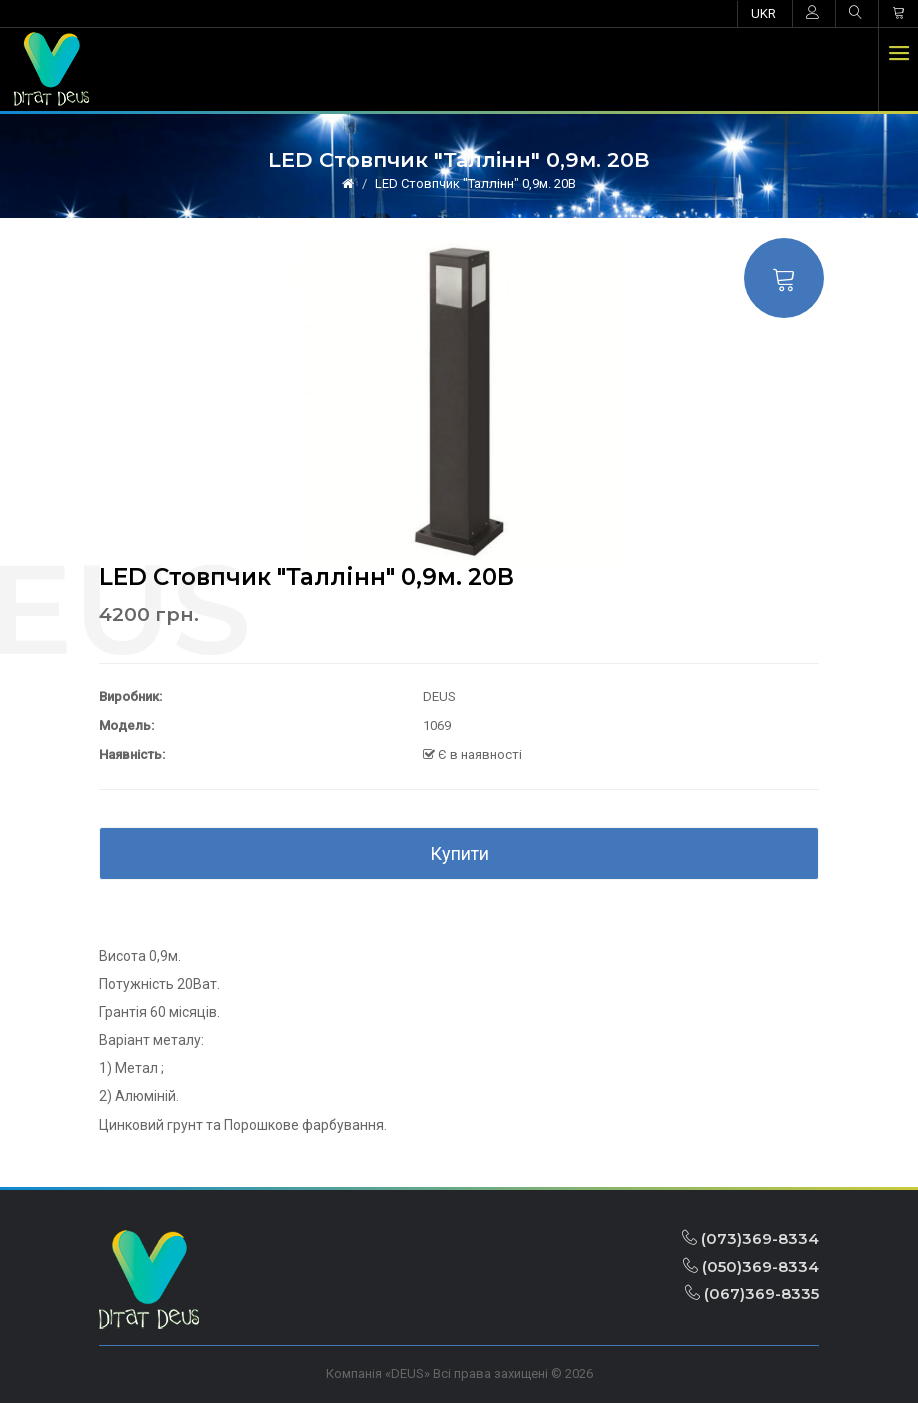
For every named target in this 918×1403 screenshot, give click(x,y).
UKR (763, 13)
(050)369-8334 (751, 1266)
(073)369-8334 (750, 1238)
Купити (459, 853)
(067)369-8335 (752, 1293)
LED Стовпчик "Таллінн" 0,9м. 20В (475, 183)
